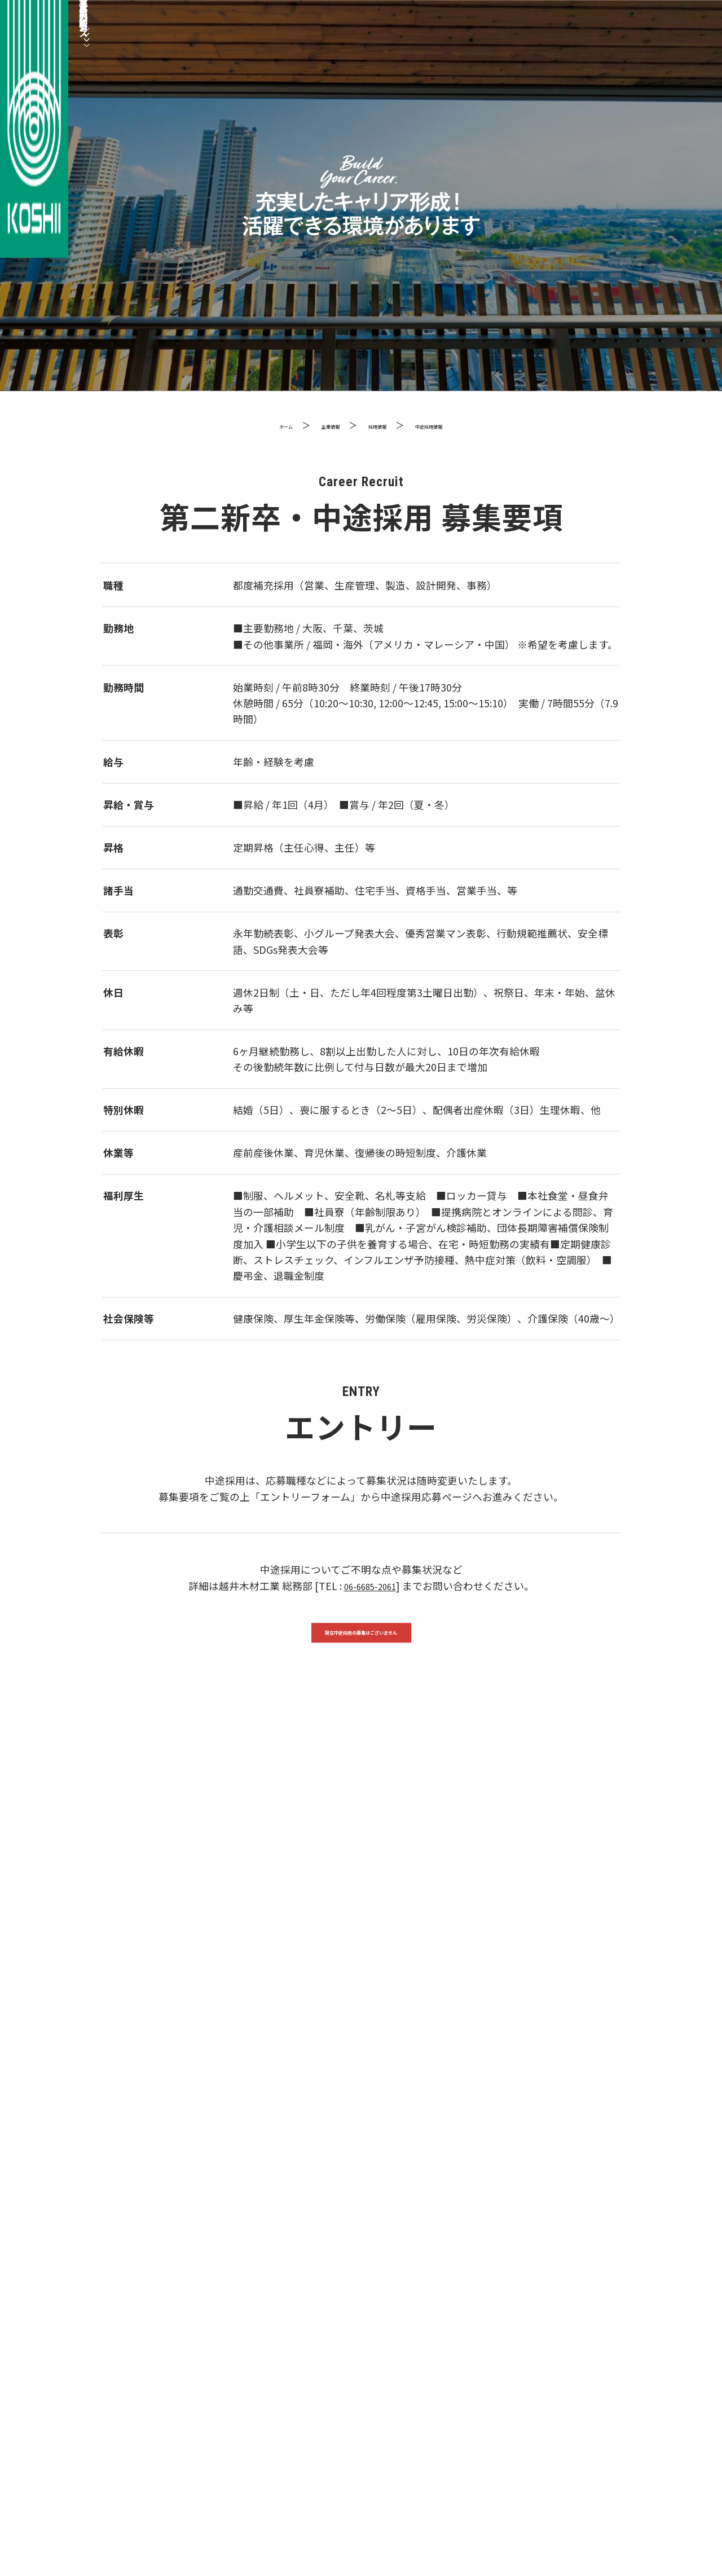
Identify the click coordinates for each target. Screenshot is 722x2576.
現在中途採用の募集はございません (361, 1639)
